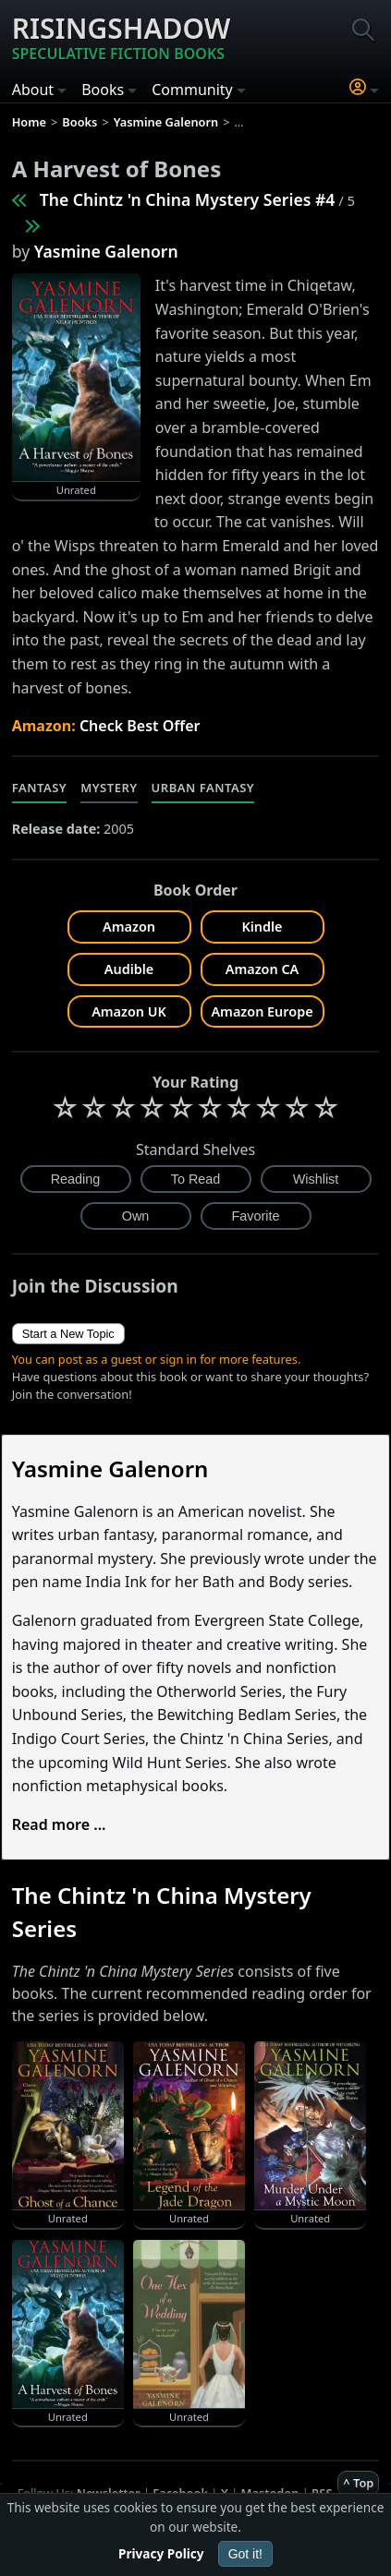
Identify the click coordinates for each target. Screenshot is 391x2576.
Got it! (245, 2553)
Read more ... (59, 1824)
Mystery (108, 787)
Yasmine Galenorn (106, 251)
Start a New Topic (68, 1334)
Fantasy (39, 787)
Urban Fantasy (203, 787)
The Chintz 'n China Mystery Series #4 (188, 199)
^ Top (358, 2482)
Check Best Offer (140, 726)
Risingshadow (121, 37)
